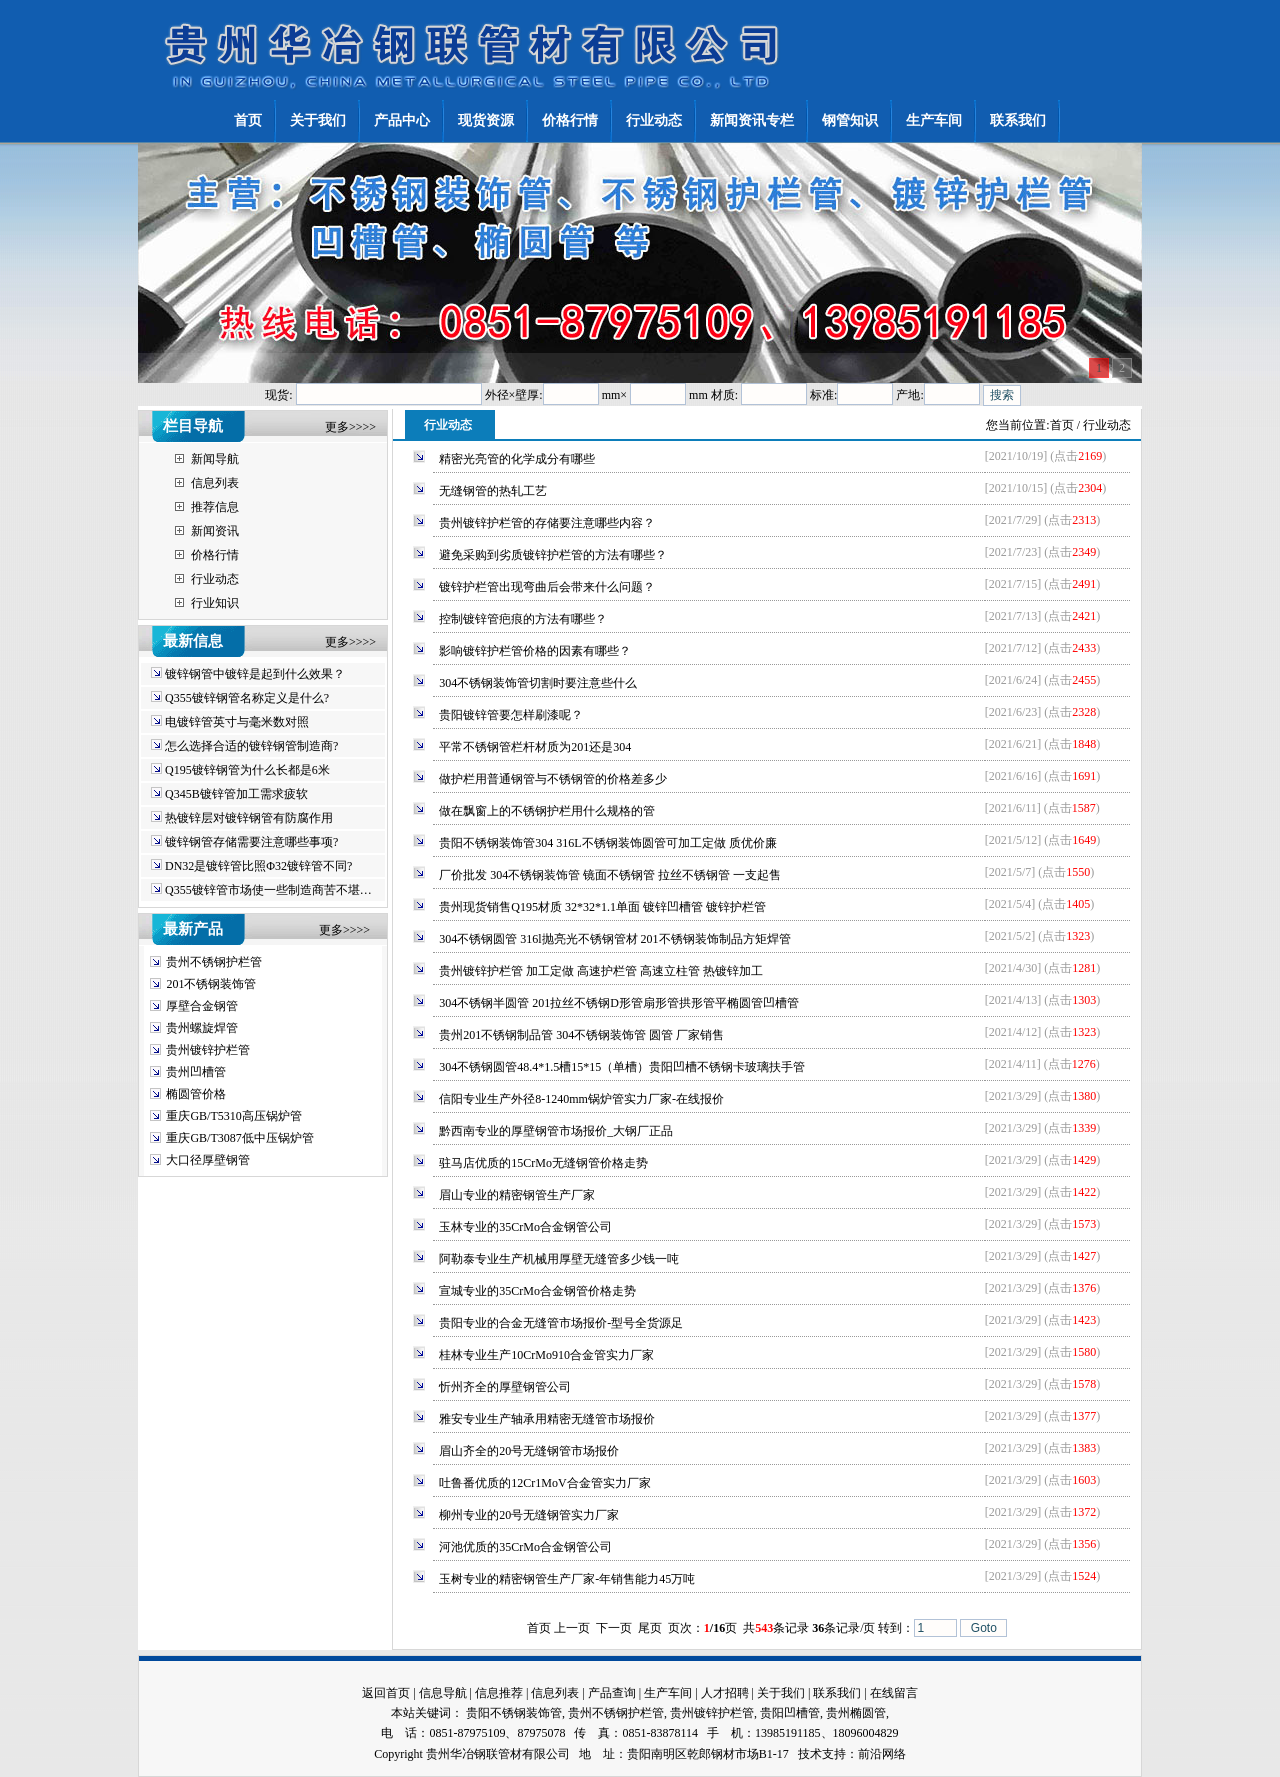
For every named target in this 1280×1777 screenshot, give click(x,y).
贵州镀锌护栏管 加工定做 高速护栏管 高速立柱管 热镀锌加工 (601, 971)
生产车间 (668, 1693)
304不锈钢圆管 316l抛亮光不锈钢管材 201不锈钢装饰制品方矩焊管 (614, 939)
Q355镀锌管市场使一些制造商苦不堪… (268, 890)
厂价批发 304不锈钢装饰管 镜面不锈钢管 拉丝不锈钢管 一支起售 (610, 875)
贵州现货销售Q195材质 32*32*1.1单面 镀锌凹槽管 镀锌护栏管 (602, 907)
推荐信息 (215, 507)
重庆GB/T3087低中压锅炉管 (239, 1138)
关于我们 (781, 1693)
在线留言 (894, 1693)
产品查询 (612, 1693)
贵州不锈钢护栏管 (214, 962)
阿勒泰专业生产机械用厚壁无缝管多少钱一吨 (559, 1259)
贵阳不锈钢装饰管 (514, 1713)
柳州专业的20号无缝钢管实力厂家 (529, 1515)
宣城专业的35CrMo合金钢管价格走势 (537, 1291)
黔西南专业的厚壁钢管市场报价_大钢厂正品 (556, 1131)
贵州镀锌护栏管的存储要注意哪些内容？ (547, 523)
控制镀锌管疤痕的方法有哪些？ (523, 619)
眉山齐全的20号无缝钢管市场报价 (529, 1451)
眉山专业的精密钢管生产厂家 (517, 1195)
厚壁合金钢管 (202, 1006)
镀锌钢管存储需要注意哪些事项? (251, 842)
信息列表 (215, 483)
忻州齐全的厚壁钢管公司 (505, 1387)
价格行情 (215, 555)
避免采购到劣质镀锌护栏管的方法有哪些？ (553, 555)
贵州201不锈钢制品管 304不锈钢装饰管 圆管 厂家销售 (581, 1035)
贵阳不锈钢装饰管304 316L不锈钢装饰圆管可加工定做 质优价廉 (607, 843)
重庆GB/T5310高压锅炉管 (233, 1116)
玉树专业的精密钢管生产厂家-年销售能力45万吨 (567, 1579)
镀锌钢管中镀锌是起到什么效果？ (255, 674)
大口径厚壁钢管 (208, 1160)
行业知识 (215, 603)
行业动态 (215, 579)
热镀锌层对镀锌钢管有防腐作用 (249, 818)
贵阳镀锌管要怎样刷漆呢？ (511, 715)
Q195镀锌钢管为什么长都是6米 (247, 770)
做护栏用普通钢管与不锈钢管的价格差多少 (553, 779)
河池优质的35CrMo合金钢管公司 (525, 1547)
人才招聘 (725, 1693)
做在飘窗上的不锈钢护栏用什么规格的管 (547, 811)
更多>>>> (350, 427)
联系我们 (837, 1693)
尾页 (650, 1628)
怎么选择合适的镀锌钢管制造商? (251, 746)
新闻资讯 (215, 531)
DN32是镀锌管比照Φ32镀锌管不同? (258, 866)
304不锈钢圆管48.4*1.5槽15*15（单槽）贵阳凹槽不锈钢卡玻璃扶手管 (622, 1067)
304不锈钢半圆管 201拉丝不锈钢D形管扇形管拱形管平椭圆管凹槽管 (619, 1003)
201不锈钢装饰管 (211, 984)
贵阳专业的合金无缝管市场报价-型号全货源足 (561, 1323)
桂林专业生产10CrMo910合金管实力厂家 (546, 1355)
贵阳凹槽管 (790, 1713)
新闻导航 (215, 459)
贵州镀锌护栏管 (208, 1050)
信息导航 (443, 1693)
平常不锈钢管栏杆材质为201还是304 (535, 747)
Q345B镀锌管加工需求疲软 (236, 794)
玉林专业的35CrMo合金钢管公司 (525, 1227)
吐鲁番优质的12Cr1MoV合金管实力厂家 (544, 1483)
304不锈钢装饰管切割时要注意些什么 (538, 683)
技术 (810, 1754)
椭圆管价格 (196, 1094)
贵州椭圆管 (856, 1713)
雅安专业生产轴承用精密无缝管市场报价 (547, 1419)
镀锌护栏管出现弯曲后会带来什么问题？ (547, 587)
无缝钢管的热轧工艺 (493, 491)
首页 (1062, 425)
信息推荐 (499, 1693)
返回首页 (386, 1693)
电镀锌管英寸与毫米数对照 (237, 722)
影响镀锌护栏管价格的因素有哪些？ (535, 651)
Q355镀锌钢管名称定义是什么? (247, 698)
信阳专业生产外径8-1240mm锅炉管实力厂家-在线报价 (581, 1099)
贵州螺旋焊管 (202, 1028)
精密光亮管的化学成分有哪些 (517, 459)
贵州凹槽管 (196, 1072)
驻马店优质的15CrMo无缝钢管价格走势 (543, 1163)
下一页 (614, 1628)
